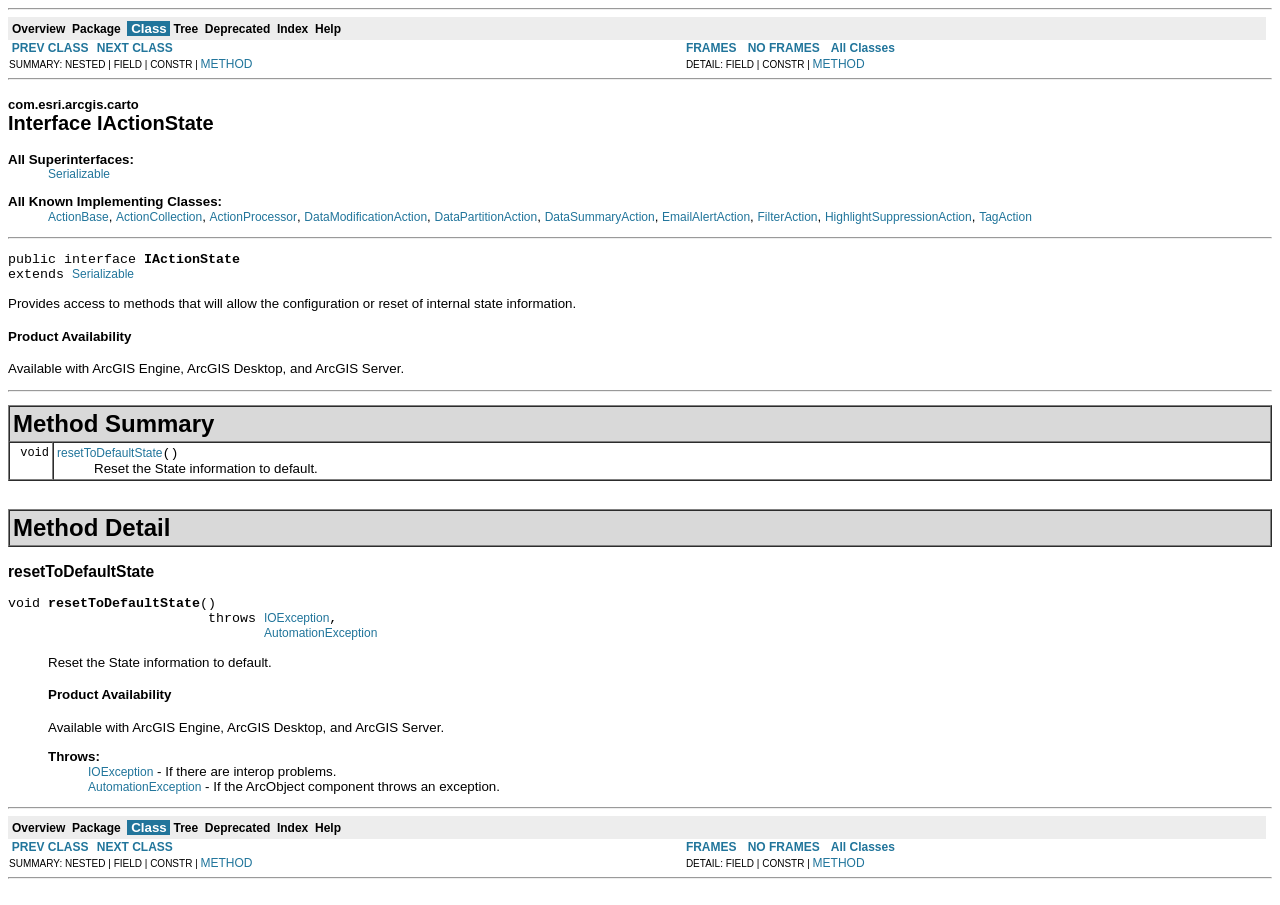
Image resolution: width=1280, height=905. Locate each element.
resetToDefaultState (109, 462)
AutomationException (320, 651)
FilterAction (788, 217)
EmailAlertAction (706, 217)
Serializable (79, 174)
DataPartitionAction (485, 217)
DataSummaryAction (600, 217)
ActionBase (78, 217)
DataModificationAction (365, 217)
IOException (296, 633)
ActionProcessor (253, 217)
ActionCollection (159, 217)
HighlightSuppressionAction (898, 217)
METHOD (227, 64)
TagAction (1005, 217)
